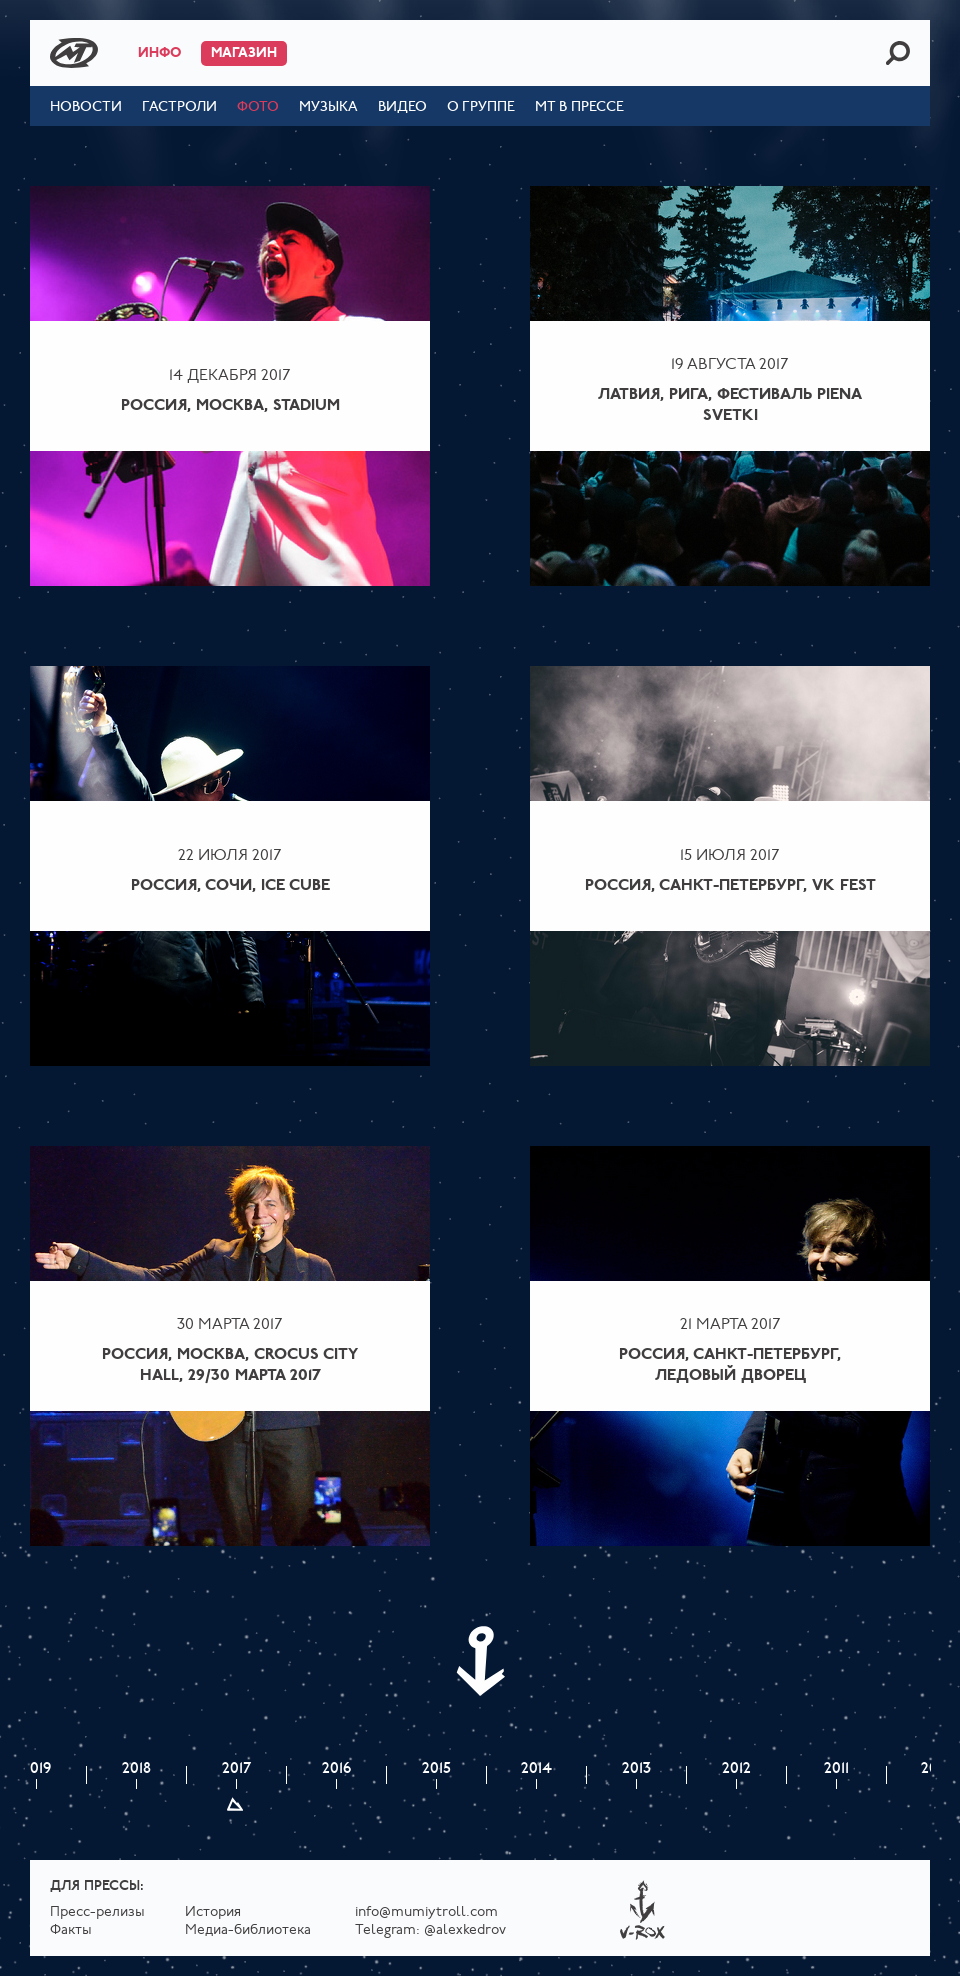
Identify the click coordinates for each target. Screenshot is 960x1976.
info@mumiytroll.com (426, 1912)
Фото (258, 107)
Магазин (244, 53)
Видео (402, 107)
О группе (481, 107)
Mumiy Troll (74, 53)
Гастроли (179, 107)
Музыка (328, 107)
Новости (86, 107)
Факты (71, 1930)
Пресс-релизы (97, 1912)
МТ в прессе (579, 107)
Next (480, 1661)
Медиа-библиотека (248, 1930)
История (213, 1912)
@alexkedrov (465, 1930)
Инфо (159, 53)
